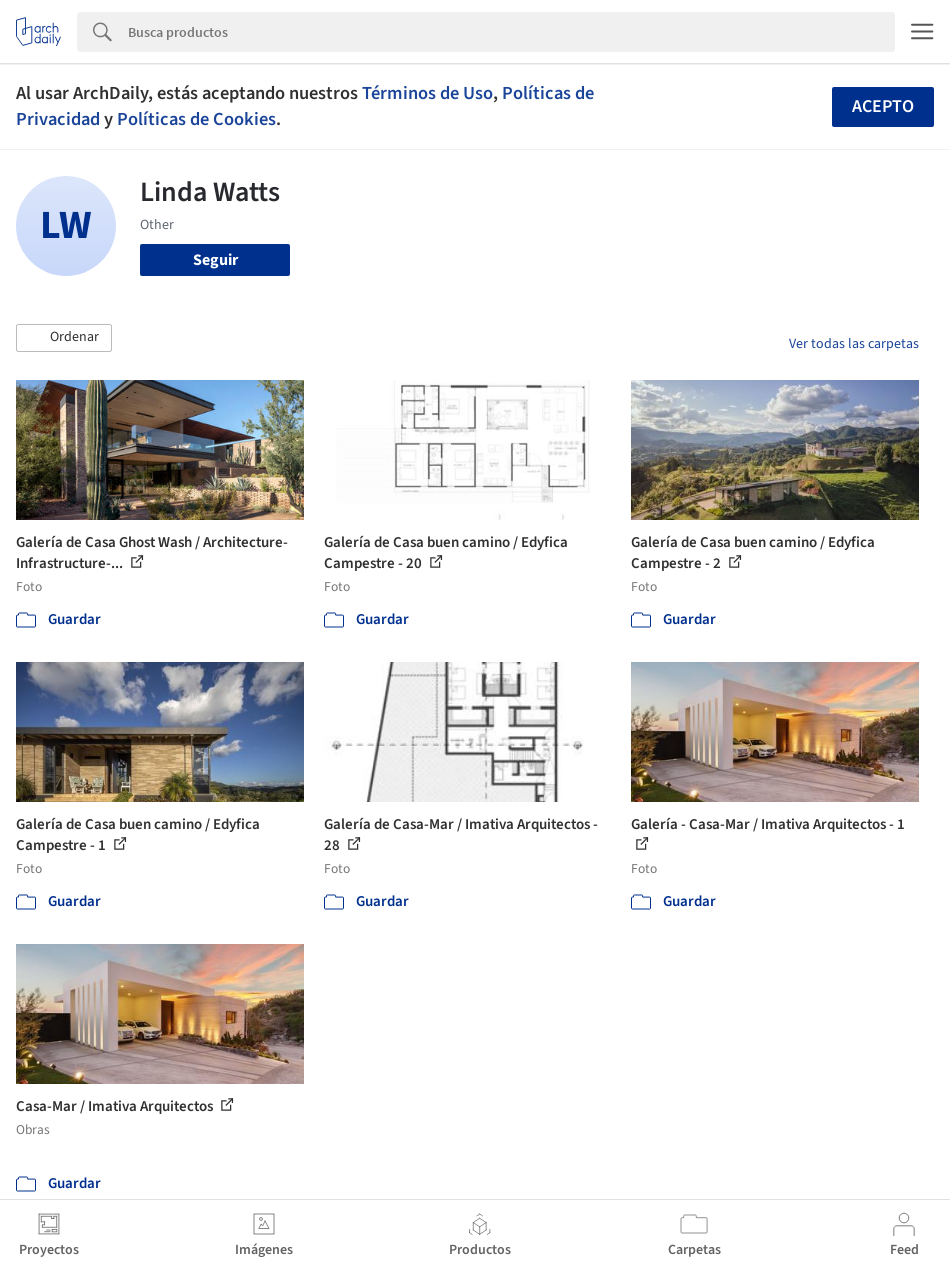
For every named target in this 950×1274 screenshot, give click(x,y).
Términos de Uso (427, 93)
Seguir (215, 260)
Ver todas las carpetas (854, 344)
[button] (64, 338)
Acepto (883, 106)
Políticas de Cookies (196, 119)
